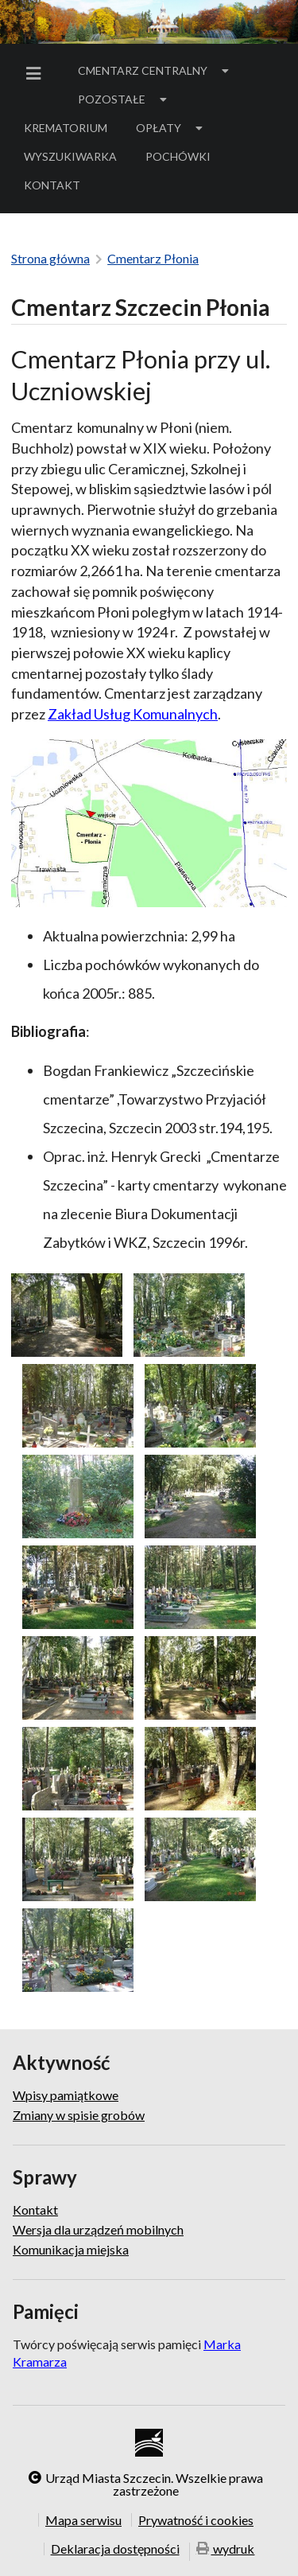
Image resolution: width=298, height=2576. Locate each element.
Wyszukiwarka (70, 156)
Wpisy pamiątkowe (65, 2095)
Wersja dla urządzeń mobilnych (98, 2229)
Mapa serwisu (83, 2519)
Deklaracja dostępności (115, 2549)
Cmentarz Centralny (155, 70)
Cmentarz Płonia (153, 258)
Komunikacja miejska (71, 2249)
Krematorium (65, 127)
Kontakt (52, 185)
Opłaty (171, 127)
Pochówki (183, 159)
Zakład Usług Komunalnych (133, 714)
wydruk (225, 2550)
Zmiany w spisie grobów (79, 2114)
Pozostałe (124, 99)
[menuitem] (37, 74)
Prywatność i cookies (195, 2519)
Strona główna (50, 258)
